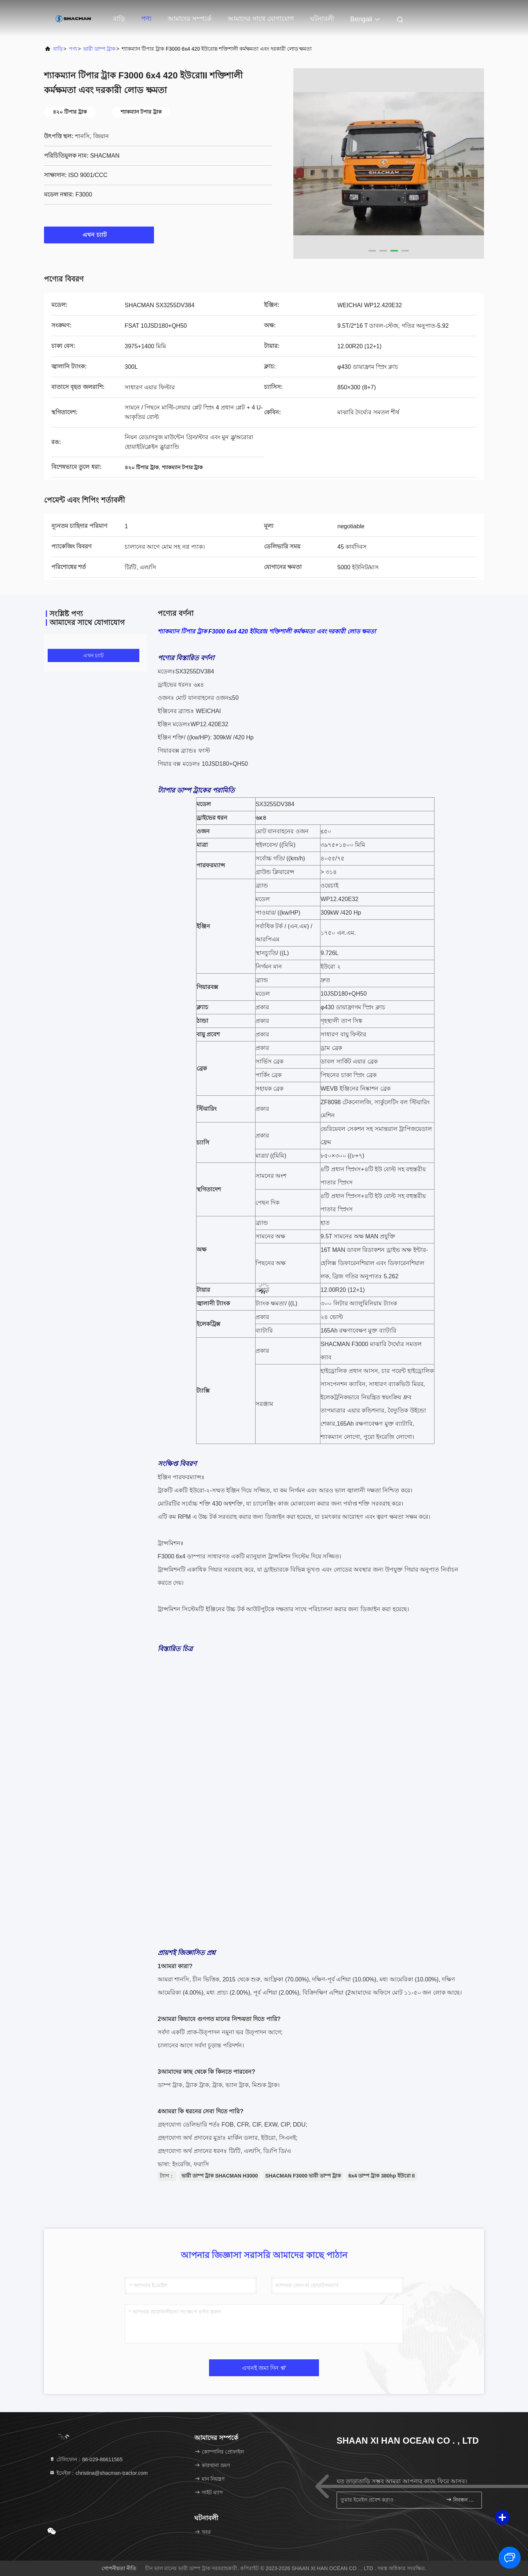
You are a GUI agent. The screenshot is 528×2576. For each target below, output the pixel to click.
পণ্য (146, 18)
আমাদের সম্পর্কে (190, 18)
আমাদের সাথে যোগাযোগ (261, 18)
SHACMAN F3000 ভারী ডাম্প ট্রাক (303, 2176)
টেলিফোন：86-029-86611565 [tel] (85, 2459)
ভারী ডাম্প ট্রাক (99, 49)
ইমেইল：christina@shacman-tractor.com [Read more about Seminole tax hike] (98, 2473)
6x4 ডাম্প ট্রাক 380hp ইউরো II (381, 2176)
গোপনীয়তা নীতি (119, 2568)
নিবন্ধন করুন (461, 2499)
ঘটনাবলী (322, 18)
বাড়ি (119, 18)
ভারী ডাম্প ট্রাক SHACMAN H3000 (220, 2176)
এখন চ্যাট (98, 234)
